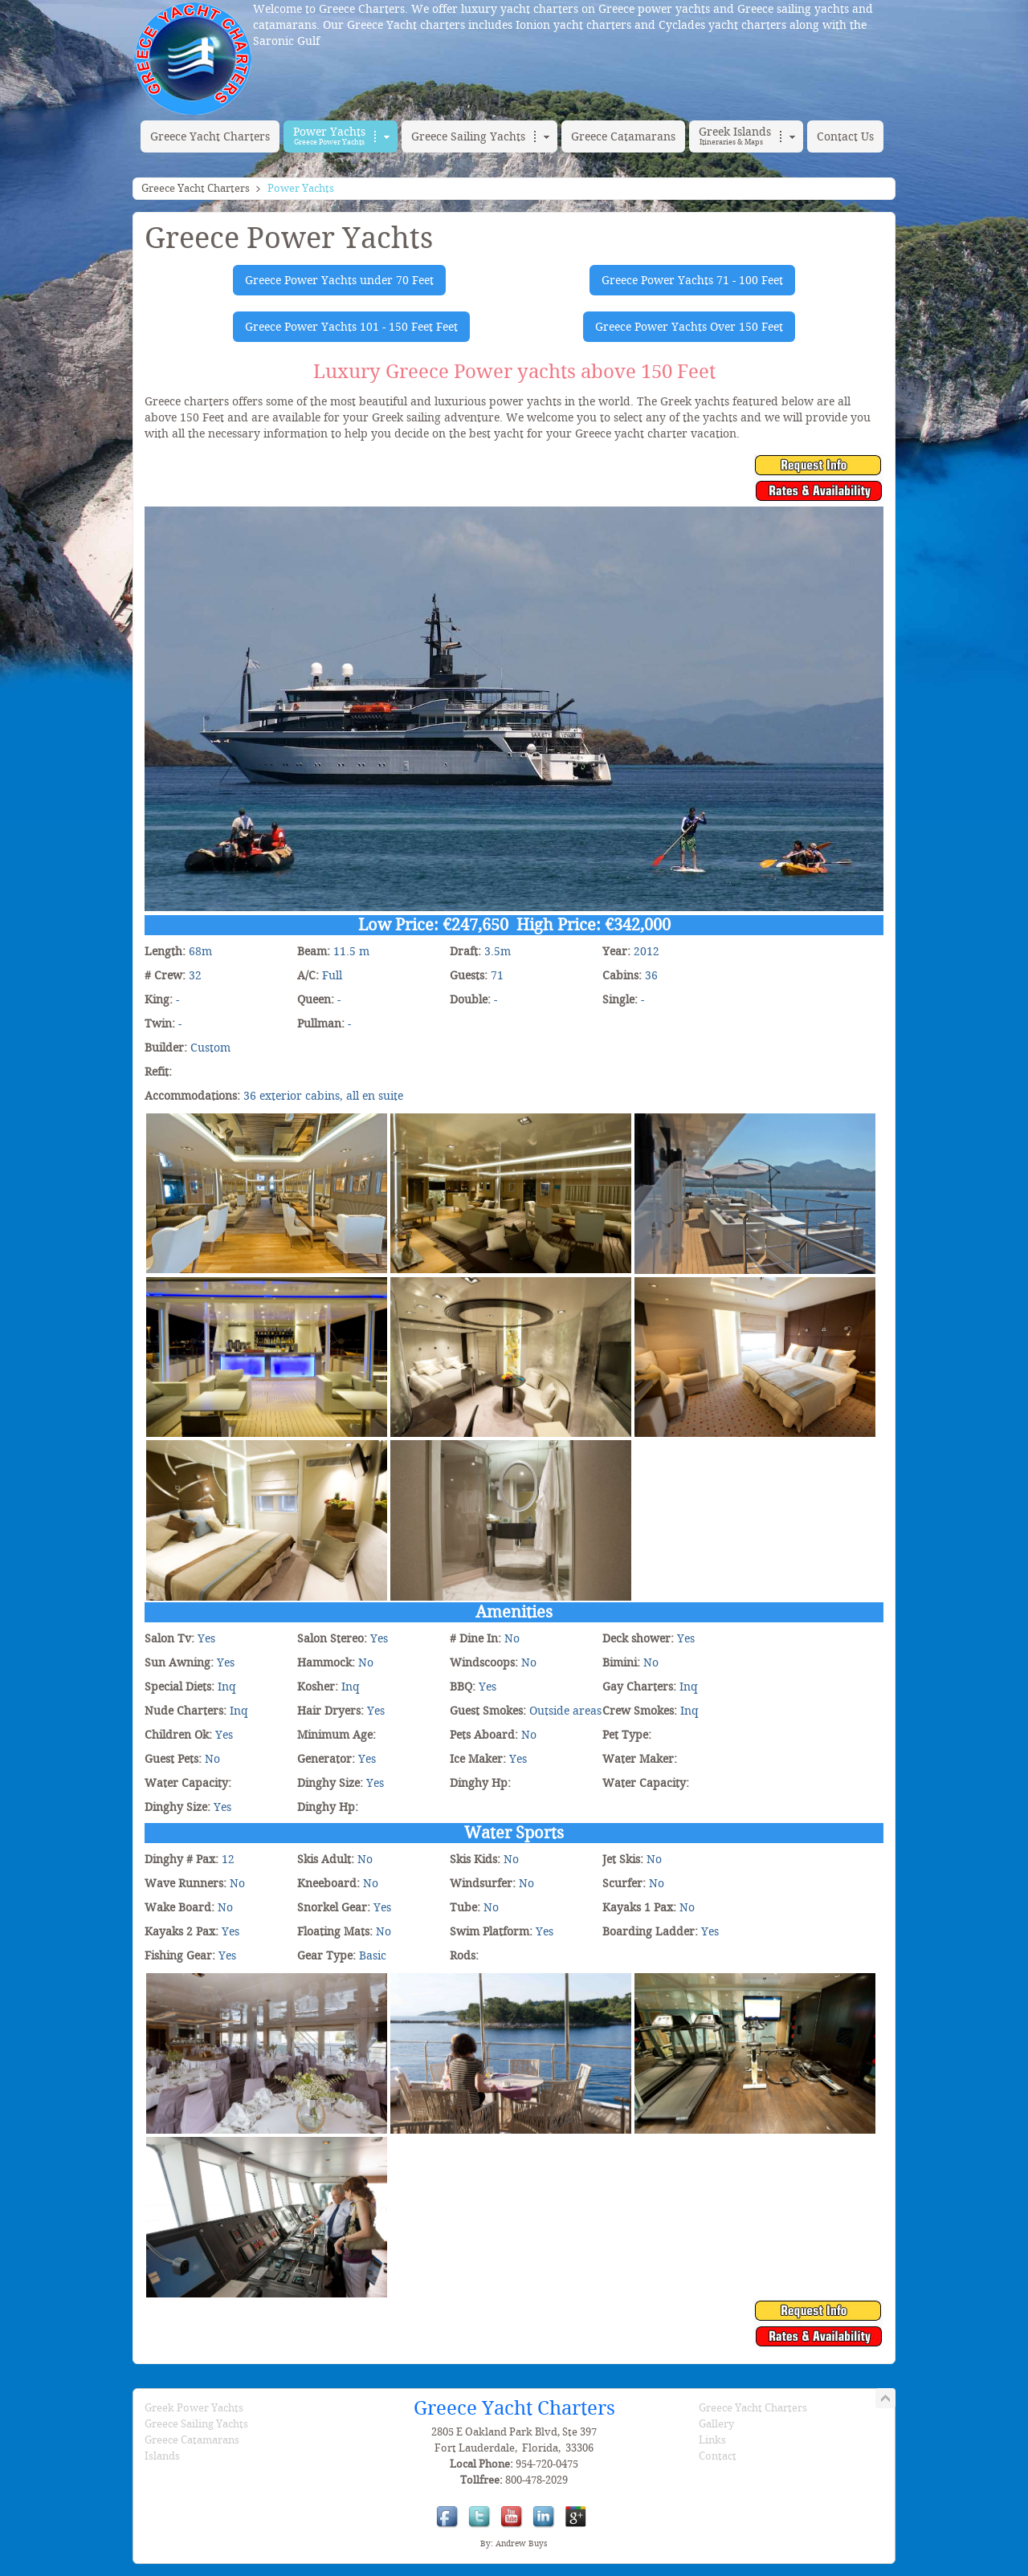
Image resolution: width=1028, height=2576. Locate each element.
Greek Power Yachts (194, 2408)
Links (712, 2440)
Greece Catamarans (192, 2440)
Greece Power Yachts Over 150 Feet (689, 326)
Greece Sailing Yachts (196, 2424)
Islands (162, 2456)
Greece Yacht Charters (195, 188)
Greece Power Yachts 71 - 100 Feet (692, 280)
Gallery (716, 2424)
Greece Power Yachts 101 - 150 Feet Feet (351, 326)
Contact (717, 2456)
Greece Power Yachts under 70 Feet (339, 280)
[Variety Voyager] (267, 1119)
